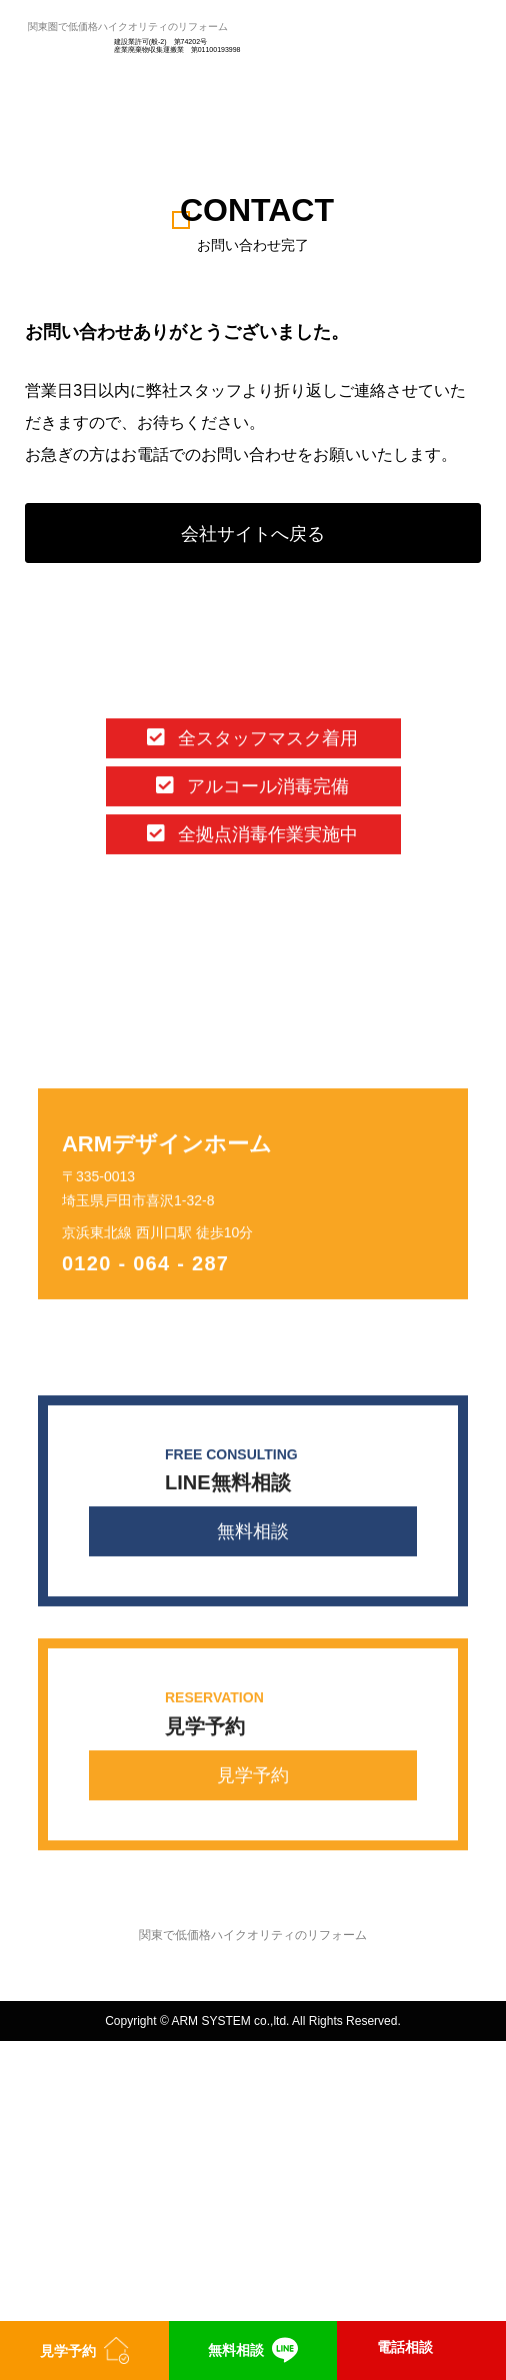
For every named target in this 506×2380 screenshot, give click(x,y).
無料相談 (253, 1533)
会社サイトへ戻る (253, 534)
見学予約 (253, 1776)
